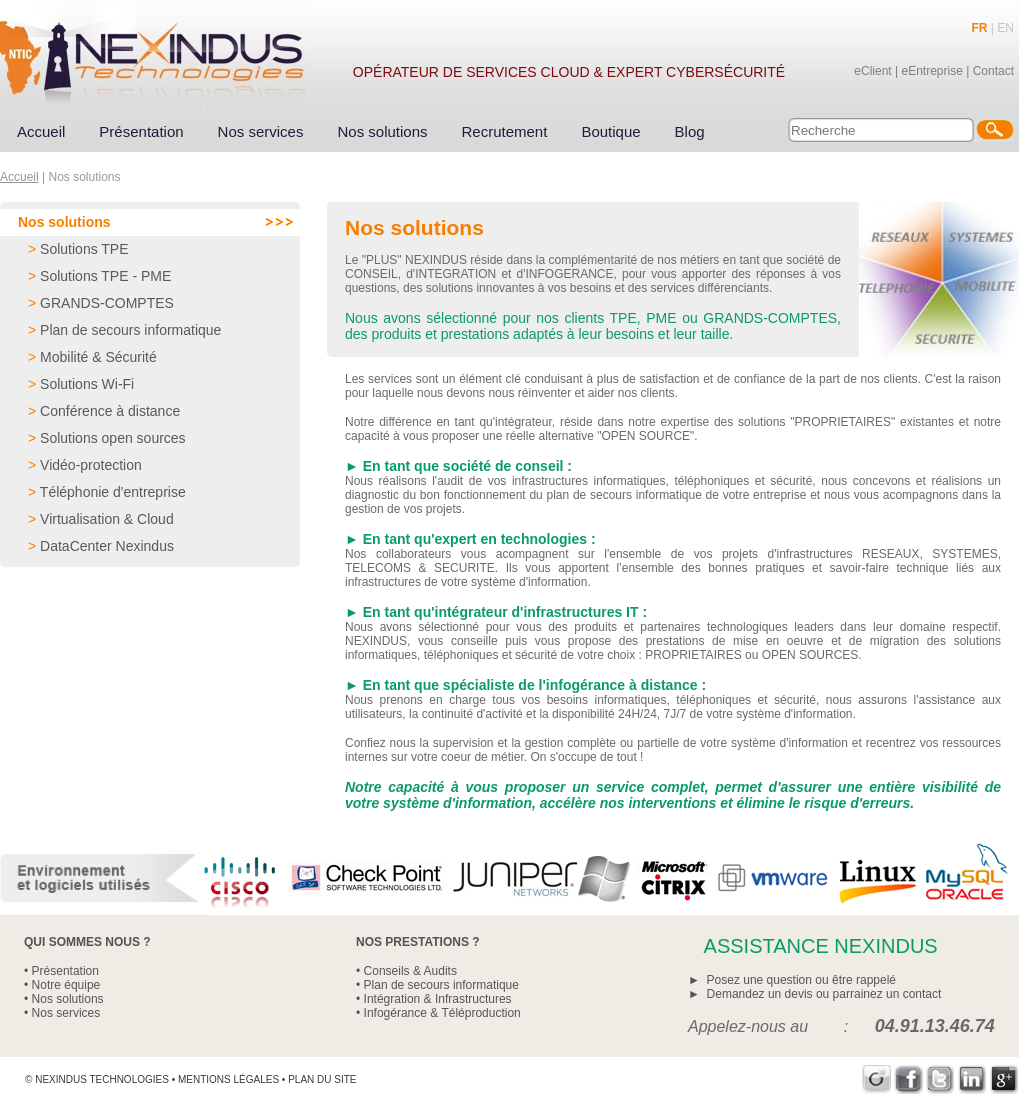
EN (1005, 28)
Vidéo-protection (91, 465)
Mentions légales (228, 1079)
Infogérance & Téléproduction (442, 1013)
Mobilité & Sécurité (98, 357)
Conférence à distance (110, 411)
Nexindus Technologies (102, 1079)
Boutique (610, 131)
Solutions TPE (84, 249)
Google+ (1004, 1079)
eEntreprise (931, 71)
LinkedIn (972, 1079)
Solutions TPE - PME (105, 276)
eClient (872, 71)
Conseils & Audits (410, 971)
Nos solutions (382, 131)
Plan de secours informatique (130, 330)
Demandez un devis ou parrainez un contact (824, 994)
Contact (993, 71)
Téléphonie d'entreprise (113, 492)
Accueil (41, 131)
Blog (690, 131)
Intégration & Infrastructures (438, 999)
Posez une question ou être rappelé (801, 980)
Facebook (908, 1079)
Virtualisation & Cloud (107, 519)
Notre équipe (66, 985)
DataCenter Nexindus (107, 546)
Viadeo (876, 1079)
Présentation (141, 131)
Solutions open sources (113, 438)
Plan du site (322, 1079)
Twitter (940, 1079)
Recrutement (505, 131)
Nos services (261, 131)
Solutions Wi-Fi (87, 384)
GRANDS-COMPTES (107, 303)
